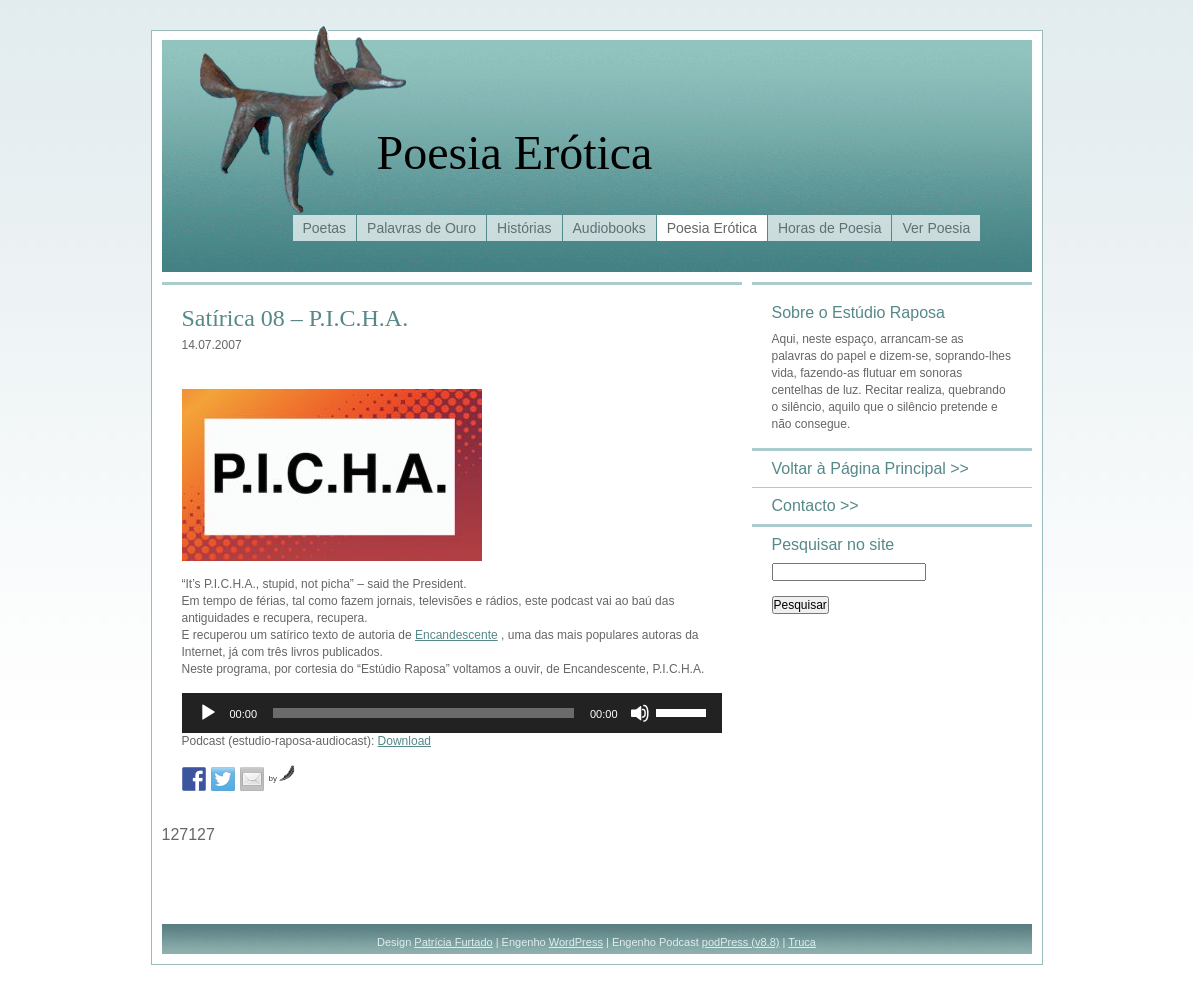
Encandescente (456, 635)
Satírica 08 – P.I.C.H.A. (295, 318)
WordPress (576, 942)
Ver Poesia (936, 228)
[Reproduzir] (208, 713)
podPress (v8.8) (741, 942)
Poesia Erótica (515, 152)
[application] (452, 713)
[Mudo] (640, 713)
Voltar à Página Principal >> (870, 468)
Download (404, 741)
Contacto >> (815, 505)
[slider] (423, 713)
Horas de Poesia (830, 228)
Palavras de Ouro (421, 228)
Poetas (325, 228)
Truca (802, 942)
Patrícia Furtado (453, 942)
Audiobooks (609, 228)
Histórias (524, 228)
